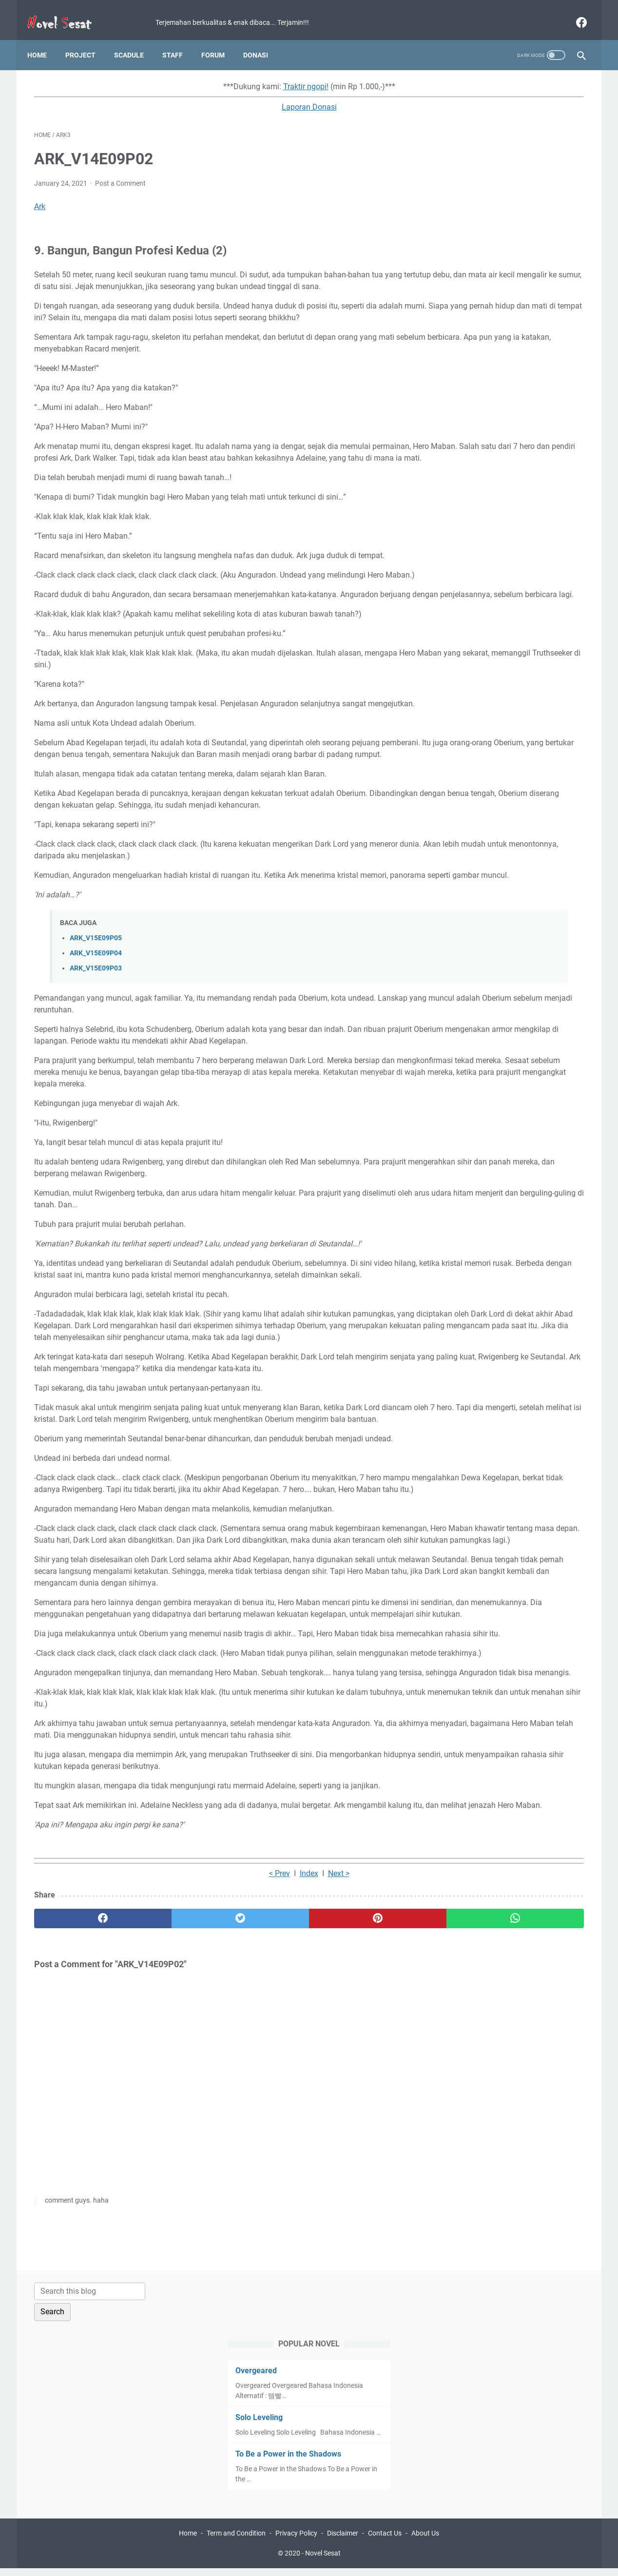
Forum (220, 38)
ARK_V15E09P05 (96, 1033)
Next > (248, 2144)
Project (87, 38)
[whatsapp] (356, 2189)
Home (44, 38)
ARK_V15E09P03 (96, 1064)
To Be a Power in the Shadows (498, 254)
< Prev (188, 2144)
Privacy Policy (296, 2541)
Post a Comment (120, 173)
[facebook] (573, 11)
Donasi (262, 38)
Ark (39, 196)
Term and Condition (236, 2541)
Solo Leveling (468, 207)
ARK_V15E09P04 (96, 1049)
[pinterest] (264, 2189)
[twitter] (172, 2189)
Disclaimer (342, 2541)
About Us (425, 2541)
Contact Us (385, 2541)
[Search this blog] (493, 81)
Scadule (136, 38)
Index (218, 2144)
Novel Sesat (323, 2561)
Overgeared (465, 160)
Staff (179, 38)
